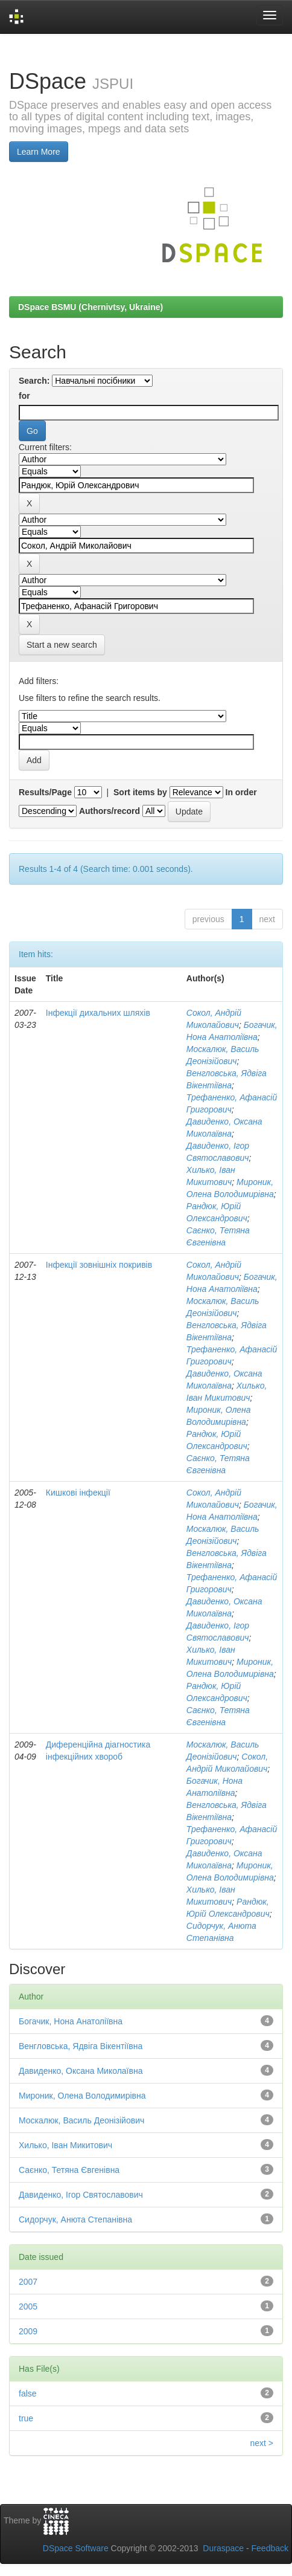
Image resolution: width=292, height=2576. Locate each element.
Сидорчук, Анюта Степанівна (75, 2219)
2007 (28, 2282)
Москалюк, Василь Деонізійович (81, 2120)
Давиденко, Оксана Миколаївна (80, 2071)
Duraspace (223, 2548)
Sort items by (140, 792)
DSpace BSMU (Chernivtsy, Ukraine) (90, 307)
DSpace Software (76, 2548)
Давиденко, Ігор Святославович (81, 2195)
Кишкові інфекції (78, 1492)
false (28, 2393)
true (26, 2418)
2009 (28, 2331)
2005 (28, 2306)
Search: (34, 381)
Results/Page (45, 792)
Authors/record (109, 811)
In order (241, 792)
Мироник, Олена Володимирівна (82, 2095)
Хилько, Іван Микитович (65, 2145)
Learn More (38, 152)
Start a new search (62, 645)
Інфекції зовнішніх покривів (99, 1265)
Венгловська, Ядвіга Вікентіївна (80, 2046)
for (24, 396)
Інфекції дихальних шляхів (98, 1013)
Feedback (270, 2548)
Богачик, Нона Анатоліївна (70, 2021)
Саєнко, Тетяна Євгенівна (69, 2170)
